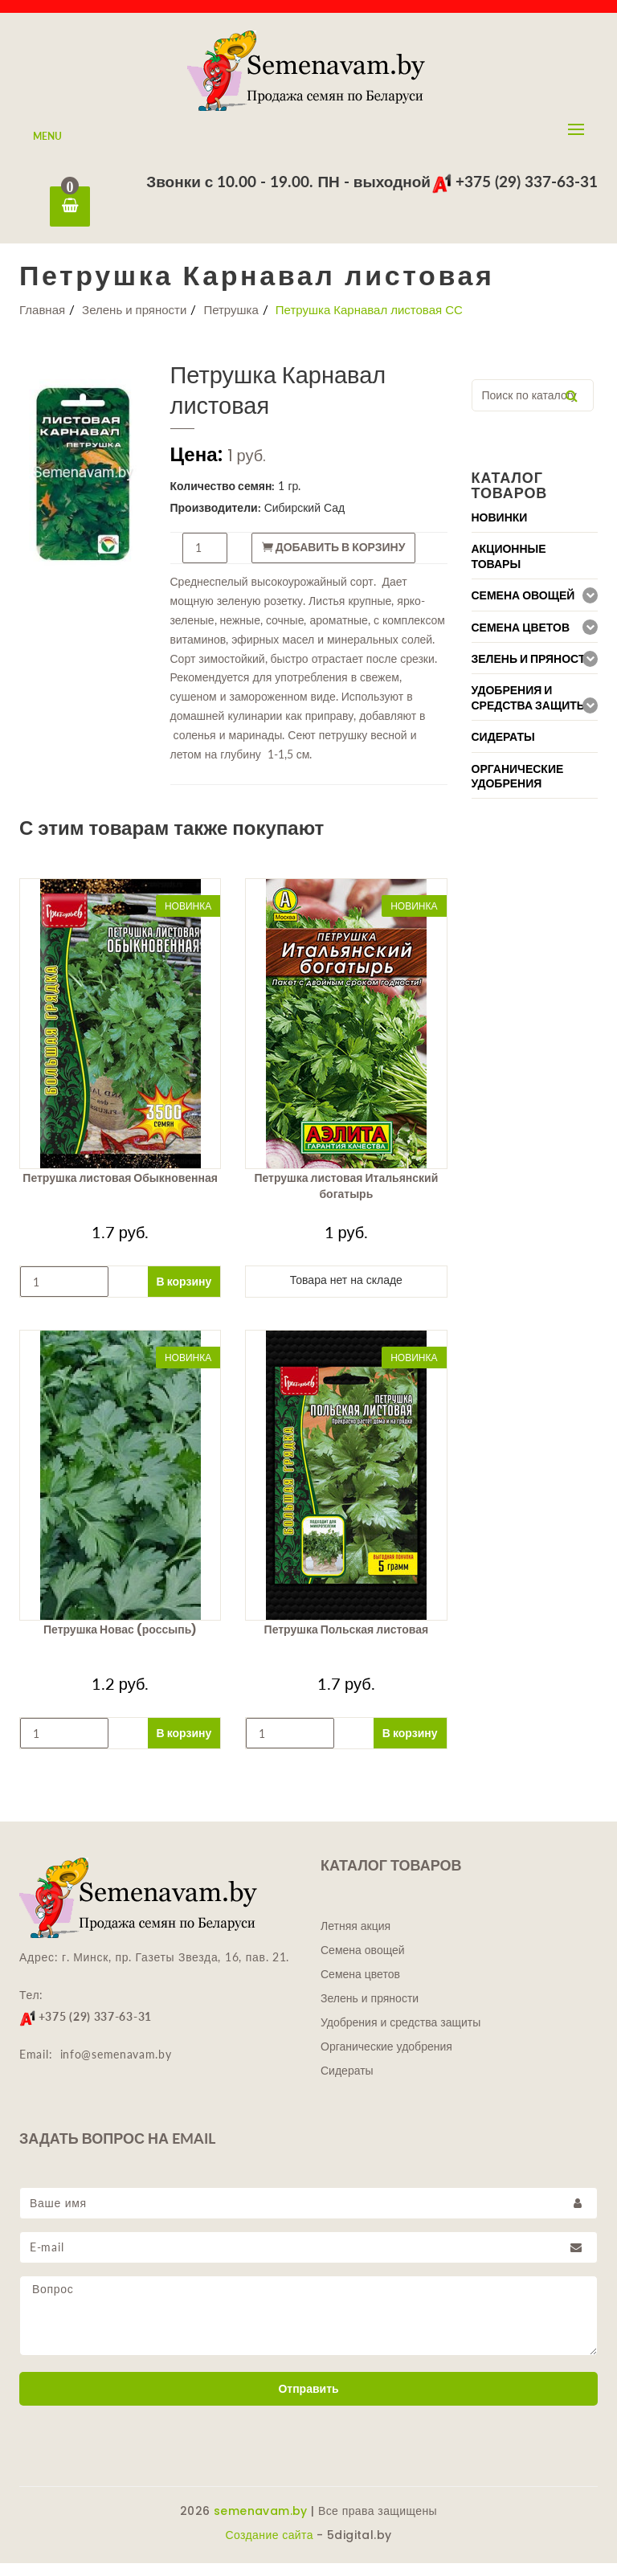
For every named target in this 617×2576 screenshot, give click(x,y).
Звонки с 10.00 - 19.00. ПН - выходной (288, 181)
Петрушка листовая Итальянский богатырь (346, 1199)
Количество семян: (223, 498)
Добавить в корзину (334, 560)
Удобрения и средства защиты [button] (530, 711)
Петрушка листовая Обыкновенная (120, 1191)
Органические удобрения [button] (518, 789)
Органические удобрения (386, 2059)
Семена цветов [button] (521, 640)
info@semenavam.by (116, 2067)
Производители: (215, 520)
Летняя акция (355, 1939)
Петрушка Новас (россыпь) (120, 1642)
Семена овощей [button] (523, 608)
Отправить (308, 2402)
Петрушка (230, 322)
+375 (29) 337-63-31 (514, 181)
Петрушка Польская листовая (346, 1642)
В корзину (184, 1294)
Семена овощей (363, 1963)
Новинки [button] (500, 530)
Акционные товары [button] (509, 569)
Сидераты (347, 2083)
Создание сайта (269, 2548)
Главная (42, 322)
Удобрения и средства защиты (400, 2035)
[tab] (535, 530)
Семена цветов (360, 1987)
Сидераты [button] (503, 750)
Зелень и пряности (134, 322)
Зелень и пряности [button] (533, 672)
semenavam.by (261, 2524)
